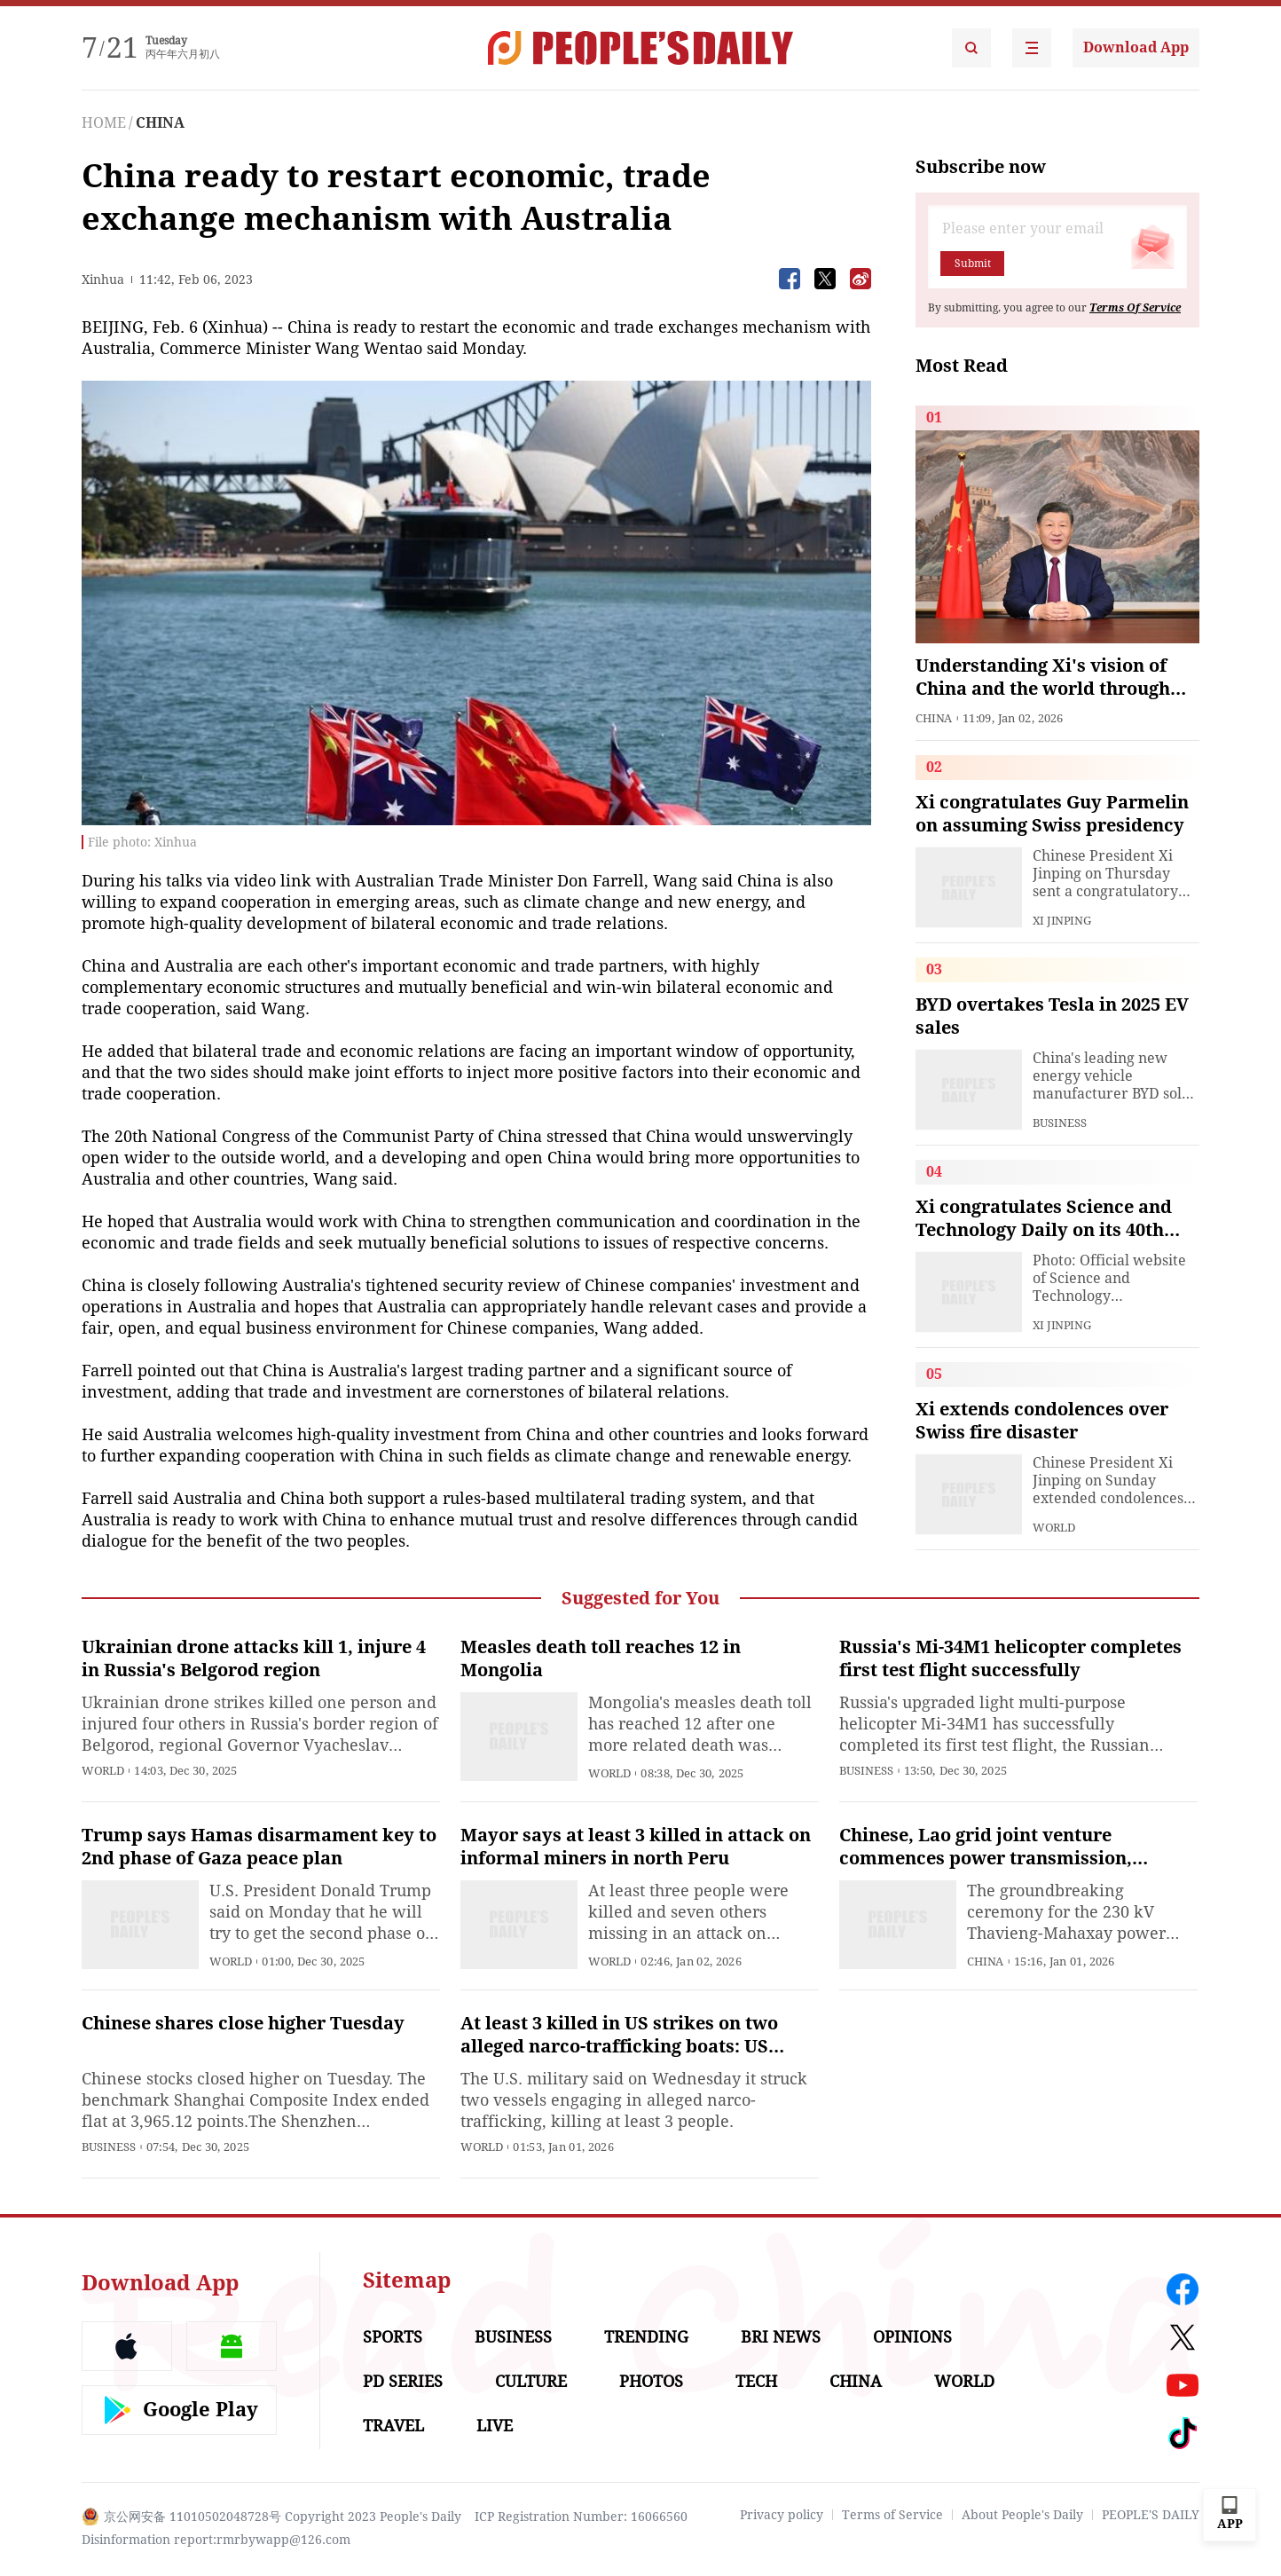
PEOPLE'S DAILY (1150, 2515)
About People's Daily (1022, 2515)
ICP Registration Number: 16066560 (581, 2516)
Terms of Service (892, 2515)
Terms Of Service (1135, 308)
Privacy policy (781, 2515)
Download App (1136, 47)
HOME (104, 122)
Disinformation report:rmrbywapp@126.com (216, 2540)
